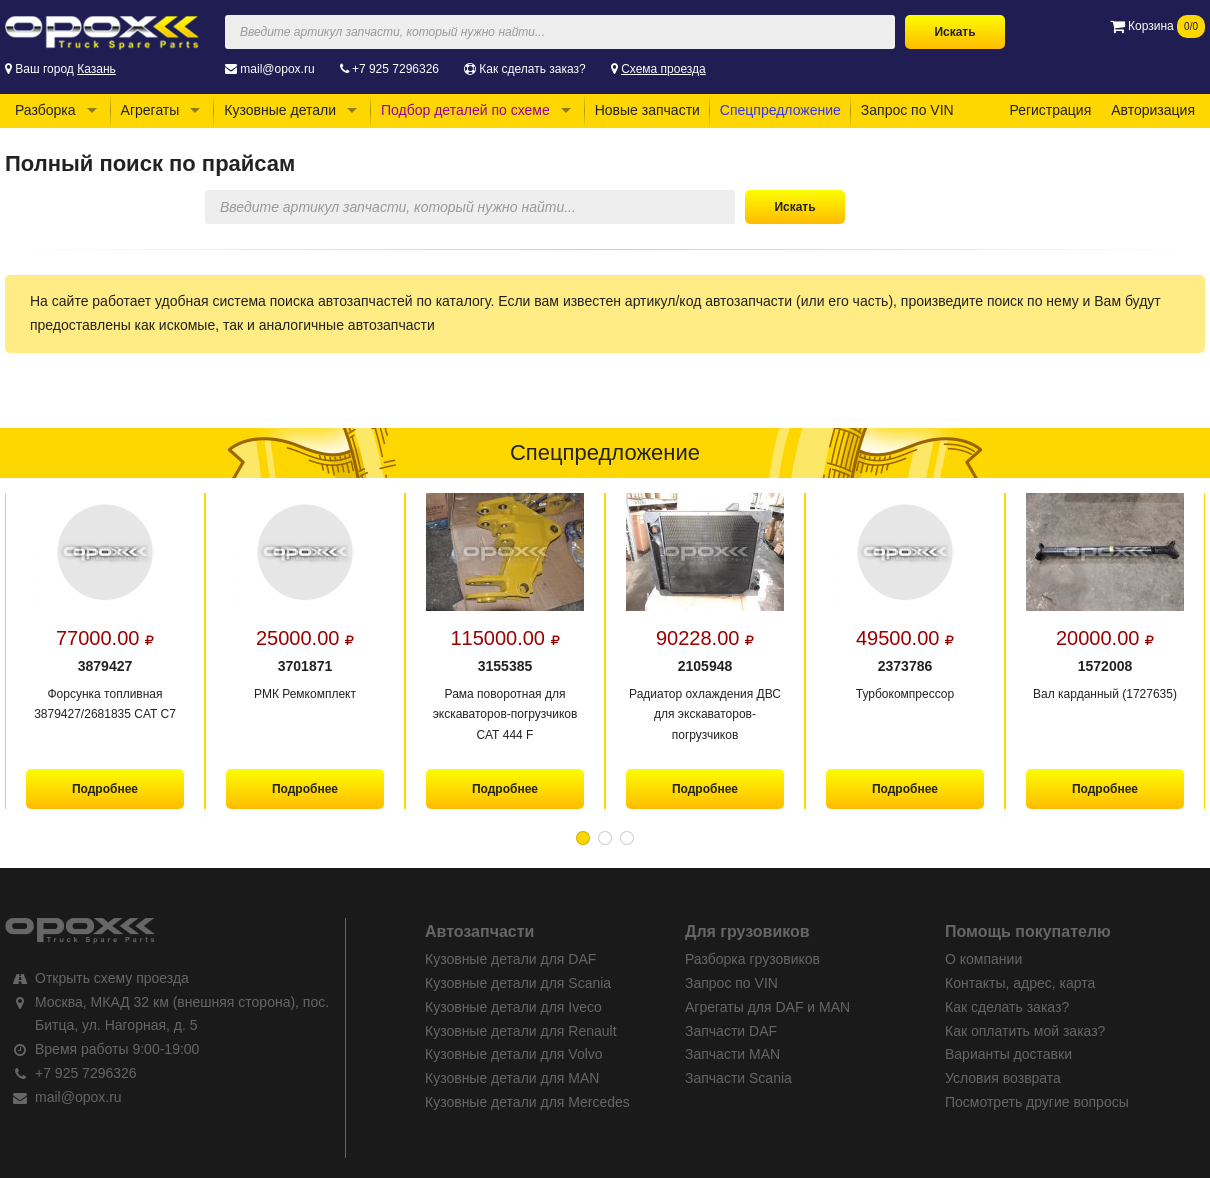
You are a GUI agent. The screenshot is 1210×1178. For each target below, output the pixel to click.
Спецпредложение (780, 110)
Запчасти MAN (732, 1054)
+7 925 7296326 (395, 69)
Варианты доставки (1008, 1054)
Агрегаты (150, 110)
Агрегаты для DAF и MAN (767, 1007)
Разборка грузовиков (752, 959)
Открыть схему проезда (112, 978)
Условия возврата (1003, 1078)
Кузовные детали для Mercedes (527, 1102)
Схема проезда (663, 69)
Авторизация (1153, 110)
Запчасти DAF (731, 1031)
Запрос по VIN (907, 110)
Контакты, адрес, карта (1020, 983)
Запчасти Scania (738, 1078)
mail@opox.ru (277, 69)
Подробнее (105, 789)
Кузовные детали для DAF (510, 959)
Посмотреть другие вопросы (1037, 1102)
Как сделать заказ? (532, 69)
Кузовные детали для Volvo (514, 1054)
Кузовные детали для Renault (521, 1031)
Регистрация (1050, 110)
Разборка (45, 110)
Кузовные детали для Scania (518, 983)
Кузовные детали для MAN (512, 1078)
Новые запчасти (647, 110)
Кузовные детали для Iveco (513, 1007)
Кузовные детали (280, 110)
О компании (983, 959)
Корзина (1157, 26)
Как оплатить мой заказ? (1025, 1031)
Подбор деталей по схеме (465, 110)
